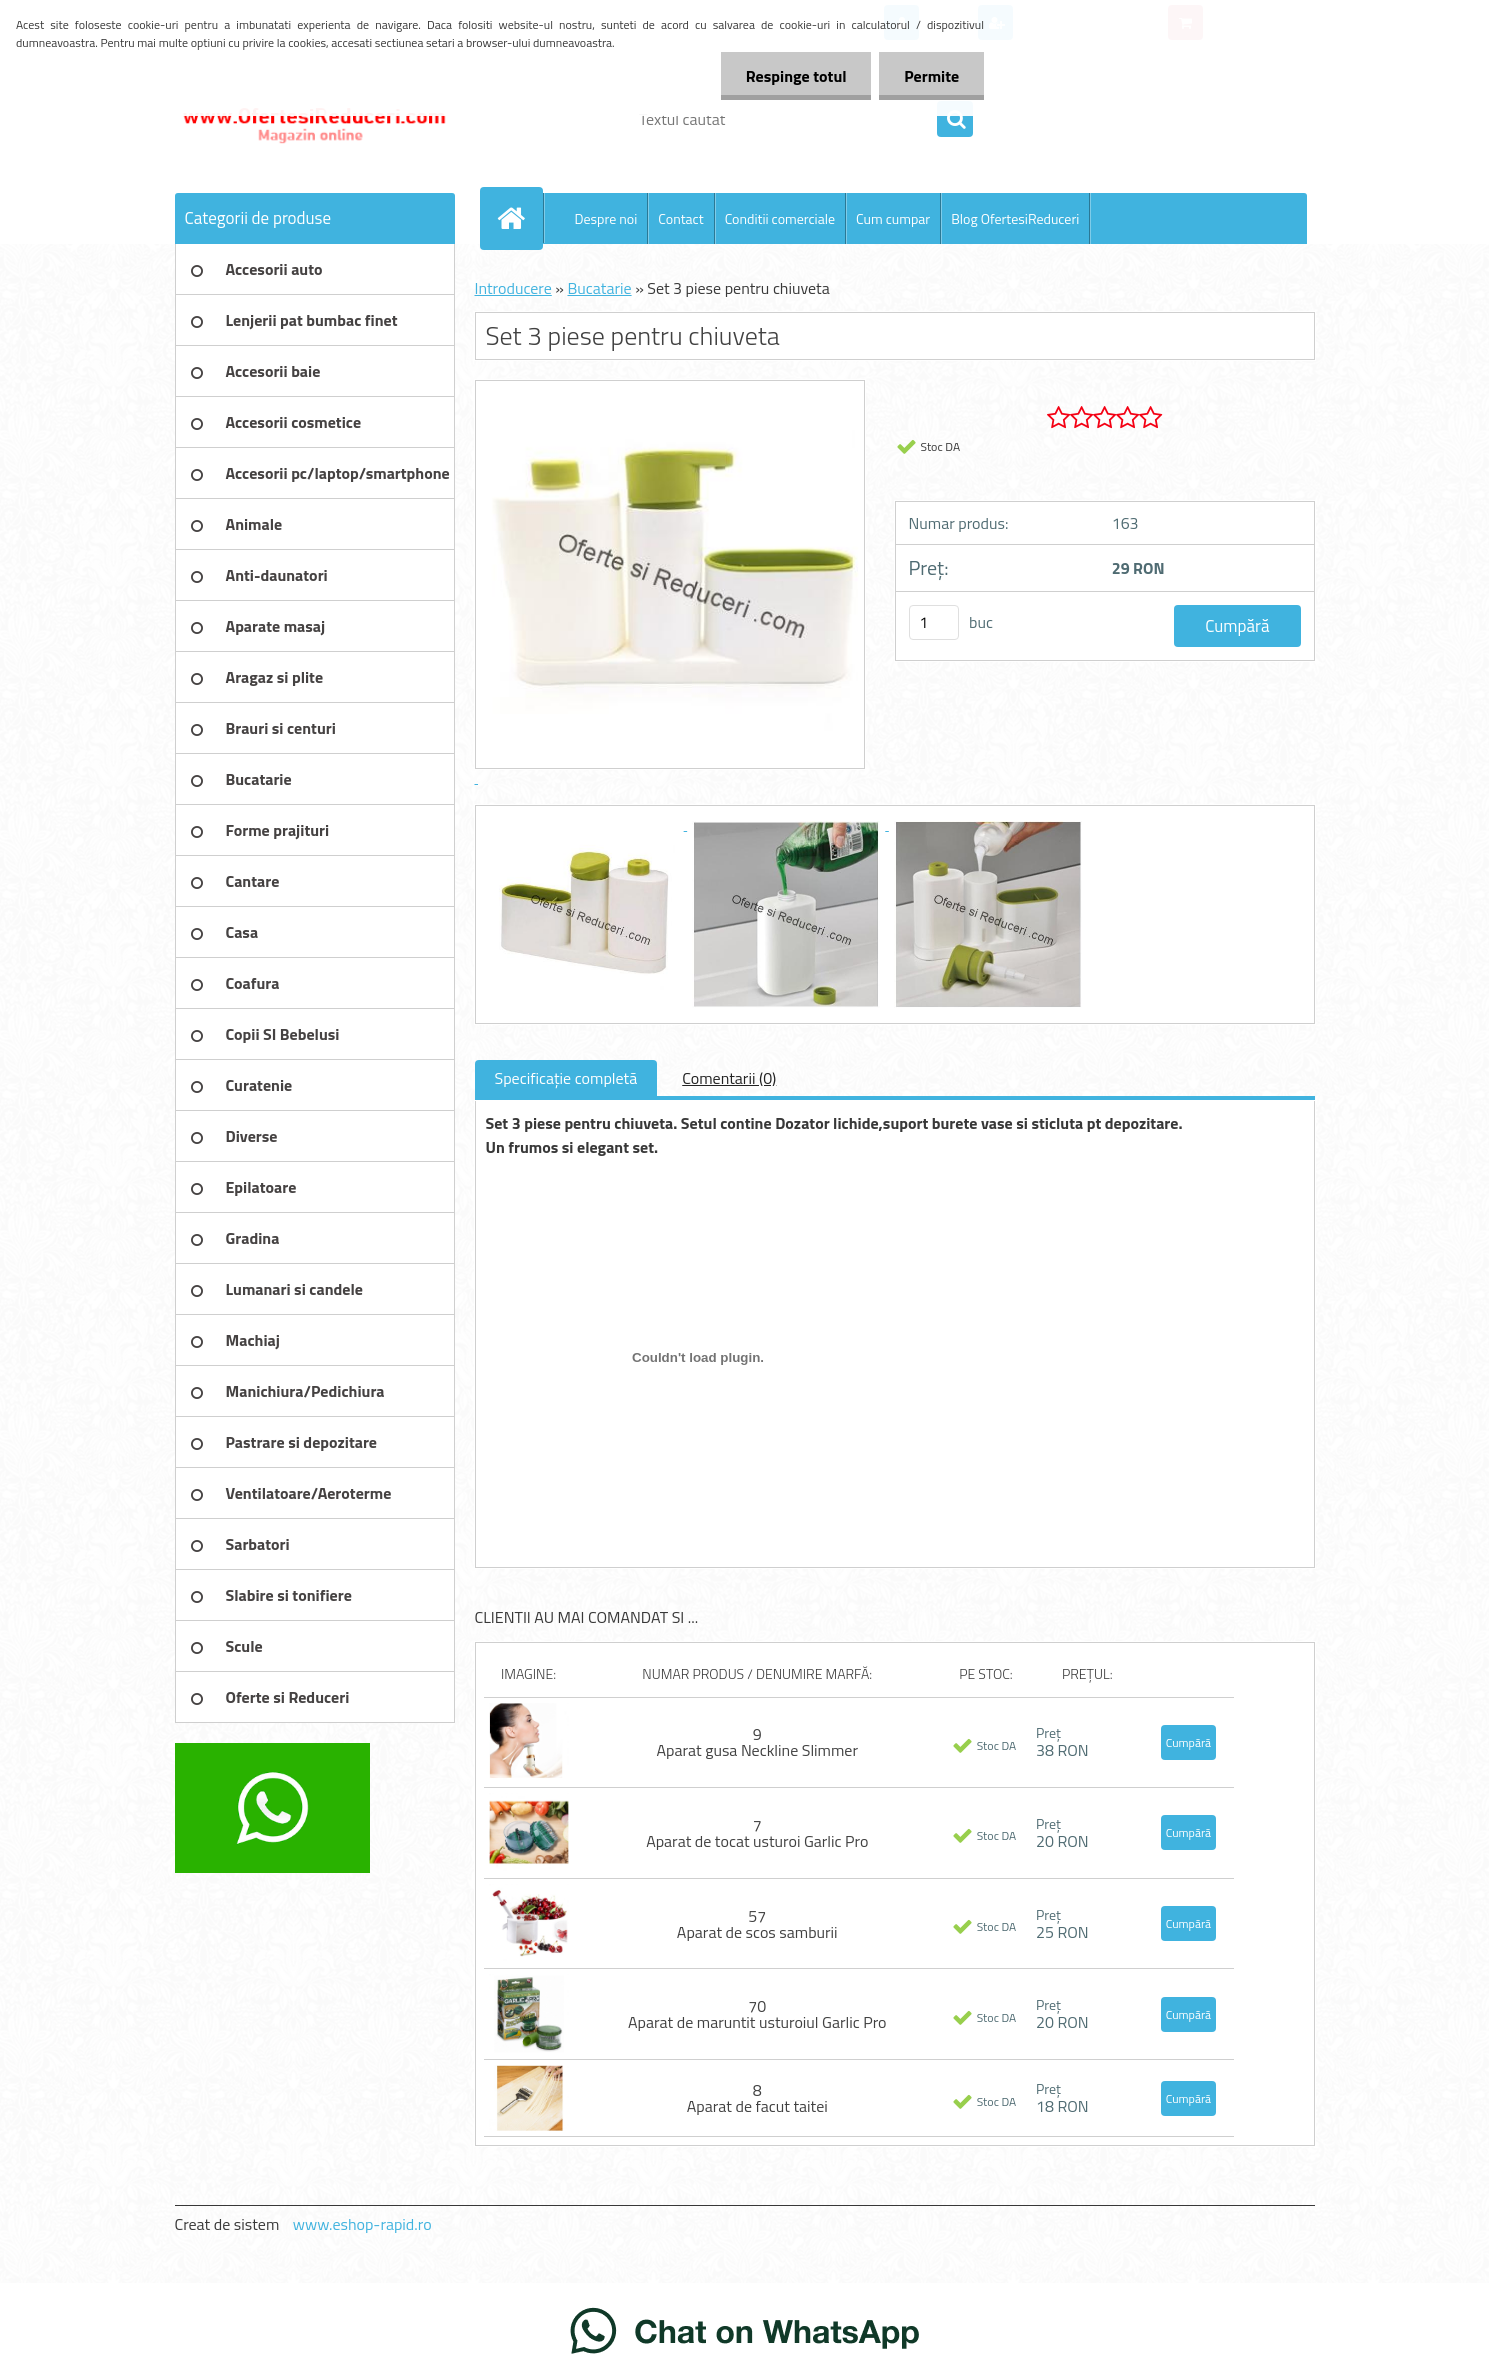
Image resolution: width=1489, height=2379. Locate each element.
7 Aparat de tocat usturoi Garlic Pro (757, 1833)
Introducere (513, 288)
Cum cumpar (893, 218)
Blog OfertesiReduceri (1015, 218)
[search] (955, 120)
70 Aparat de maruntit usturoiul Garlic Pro (757, 2014)
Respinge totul (795, 76)
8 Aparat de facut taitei (757, 2098)
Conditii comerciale (780, 218)
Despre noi (606, 218)
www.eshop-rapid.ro (362, 2224)
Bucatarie (599, 288)
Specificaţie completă (566, 1078)
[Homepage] (520, 218)
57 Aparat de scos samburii (757, 1924)
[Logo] (312, 119)
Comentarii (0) (729, 1078)
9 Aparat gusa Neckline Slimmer (757, 1742)
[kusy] (934, 622)
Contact (680, 218)
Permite (931, 76)
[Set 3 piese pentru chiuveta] (587, 824)
